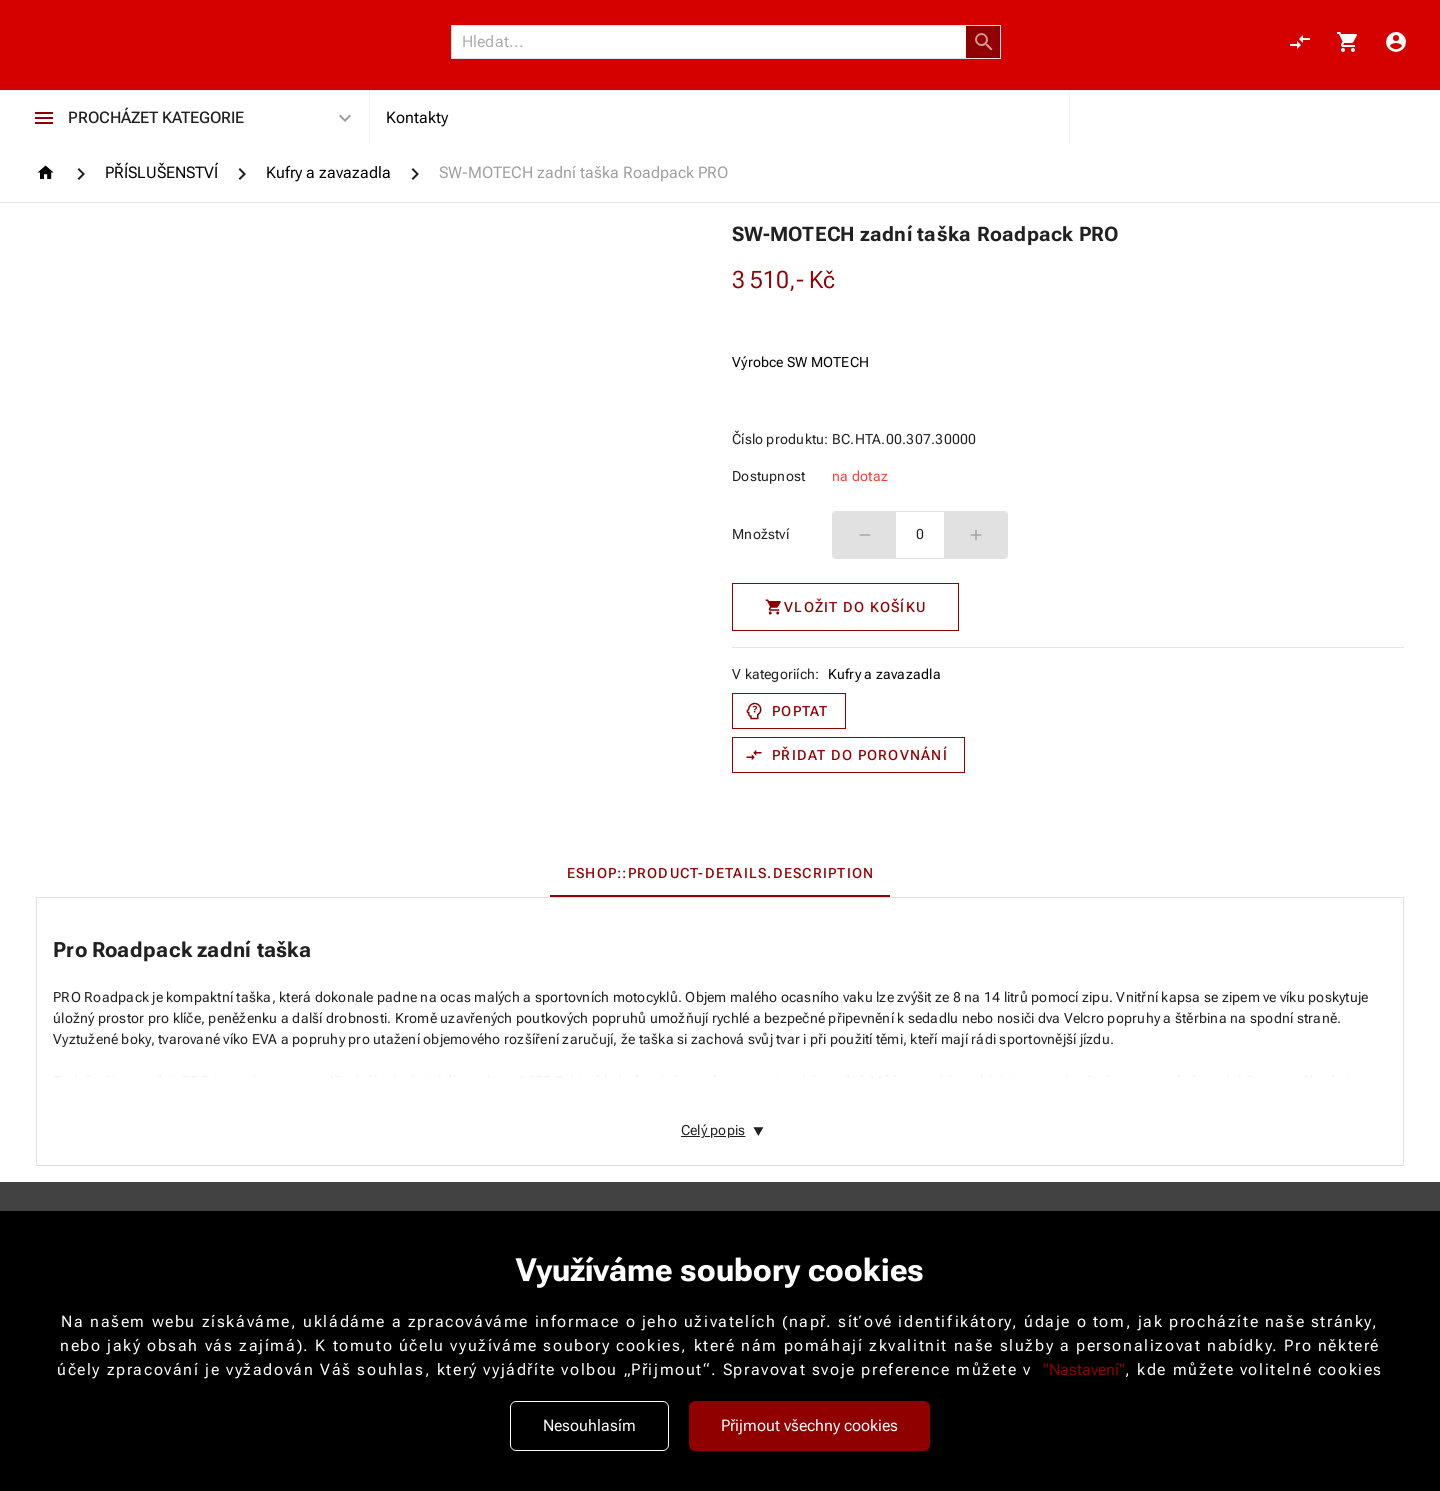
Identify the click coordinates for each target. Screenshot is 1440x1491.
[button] (984, 42)
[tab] (720, 873)
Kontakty (417, 117)
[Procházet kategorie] (44, 118)
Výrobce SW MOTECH (800, 362)
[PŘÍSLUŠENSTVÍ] (161, 173)
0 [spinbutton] (920, 534)
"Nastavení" (1084, 1369)
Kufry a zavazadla (884, 674)
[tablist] (720, 873)
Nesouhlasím (589, 1425)
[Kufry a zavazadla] (328, 173)
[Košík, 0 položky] (1348, 42)
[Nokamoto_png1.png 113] (132, 42)
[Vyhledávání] (714, 42)
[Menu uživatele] (1396, 42)
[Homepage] (48, 172)
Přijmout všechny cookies (809, 1425)
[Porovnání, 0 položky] (1300, 42)
